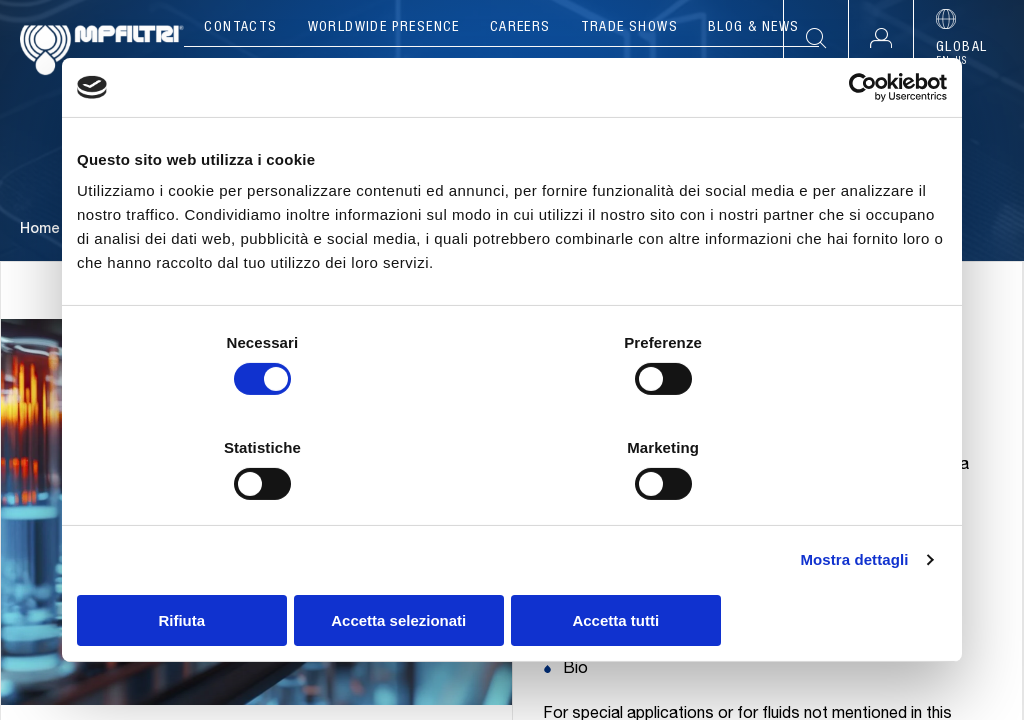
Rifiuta (219, 567)
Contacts (240, 28)
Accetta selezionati (511, 567)
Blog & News (753, 28)
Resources (749, 70)
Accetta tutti (804, 567)
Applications (522, 70)
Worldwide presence (384, 28)
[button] (880, 38)
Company (269, 70)
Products (384, 70)
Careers (520, 28)
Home (39, 269)
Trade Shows (629, 28)
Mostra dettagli (854, 507)
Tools (641, 70)
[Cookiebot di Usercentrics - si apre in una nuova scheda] (859, 141)
